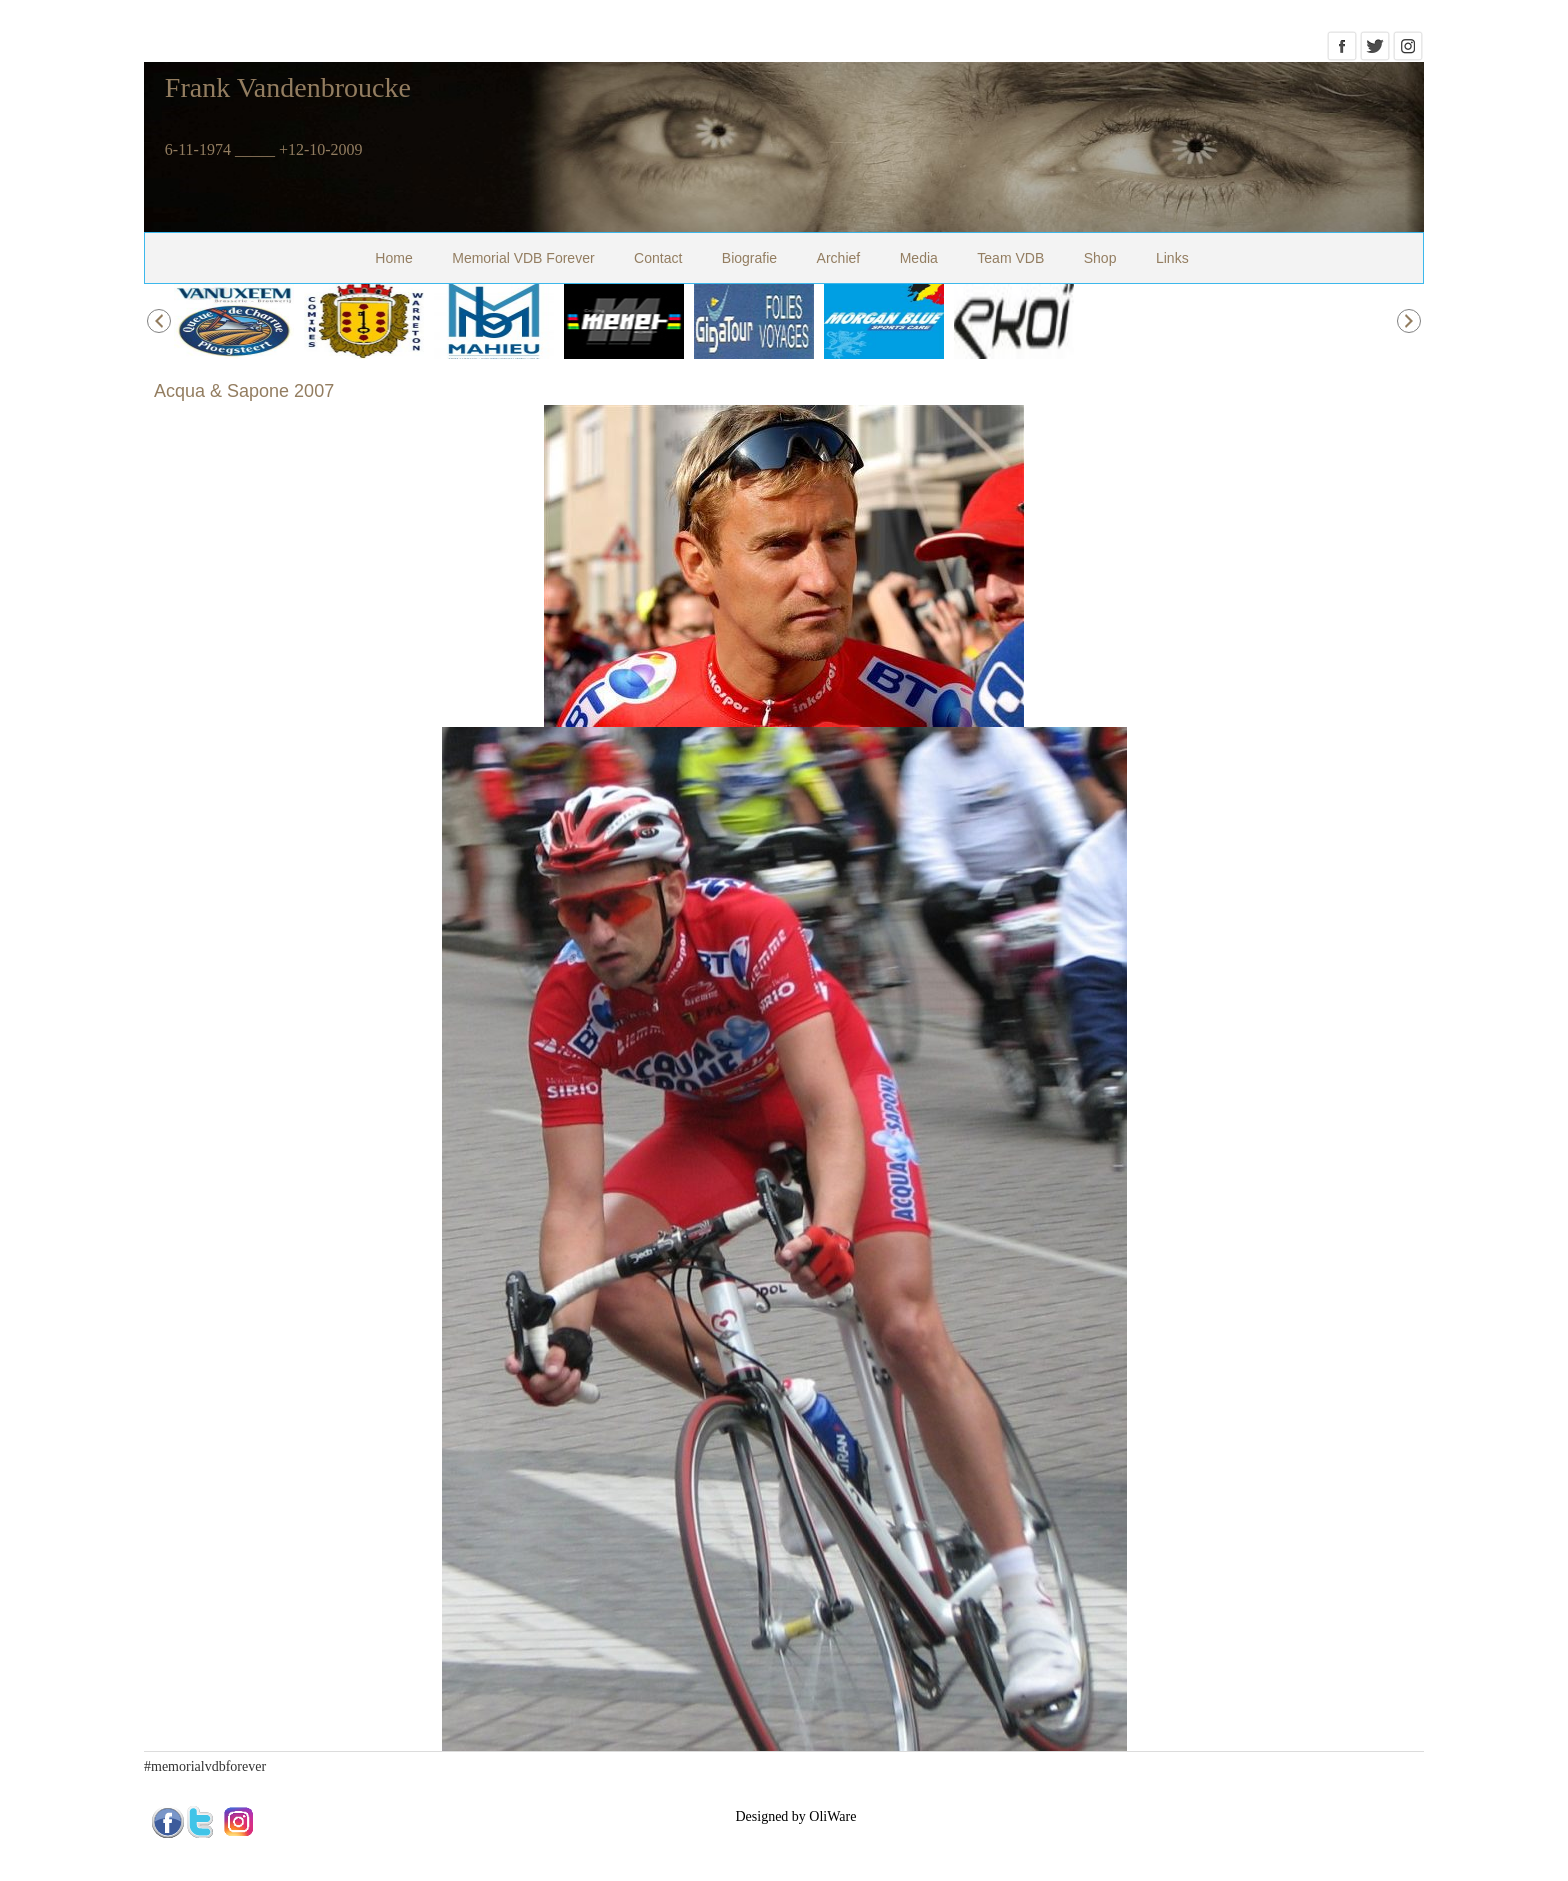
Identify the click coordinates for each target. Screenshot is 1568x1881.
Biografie (749, 258)
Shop (1100, 258)
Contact (658, 258)
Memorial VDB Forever (523, 258)
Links (1172, 258)
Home (393, 258)
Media (919, 258)
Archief (839, 258)
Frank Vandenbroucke (288, 87)
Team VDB (1010, 258)
